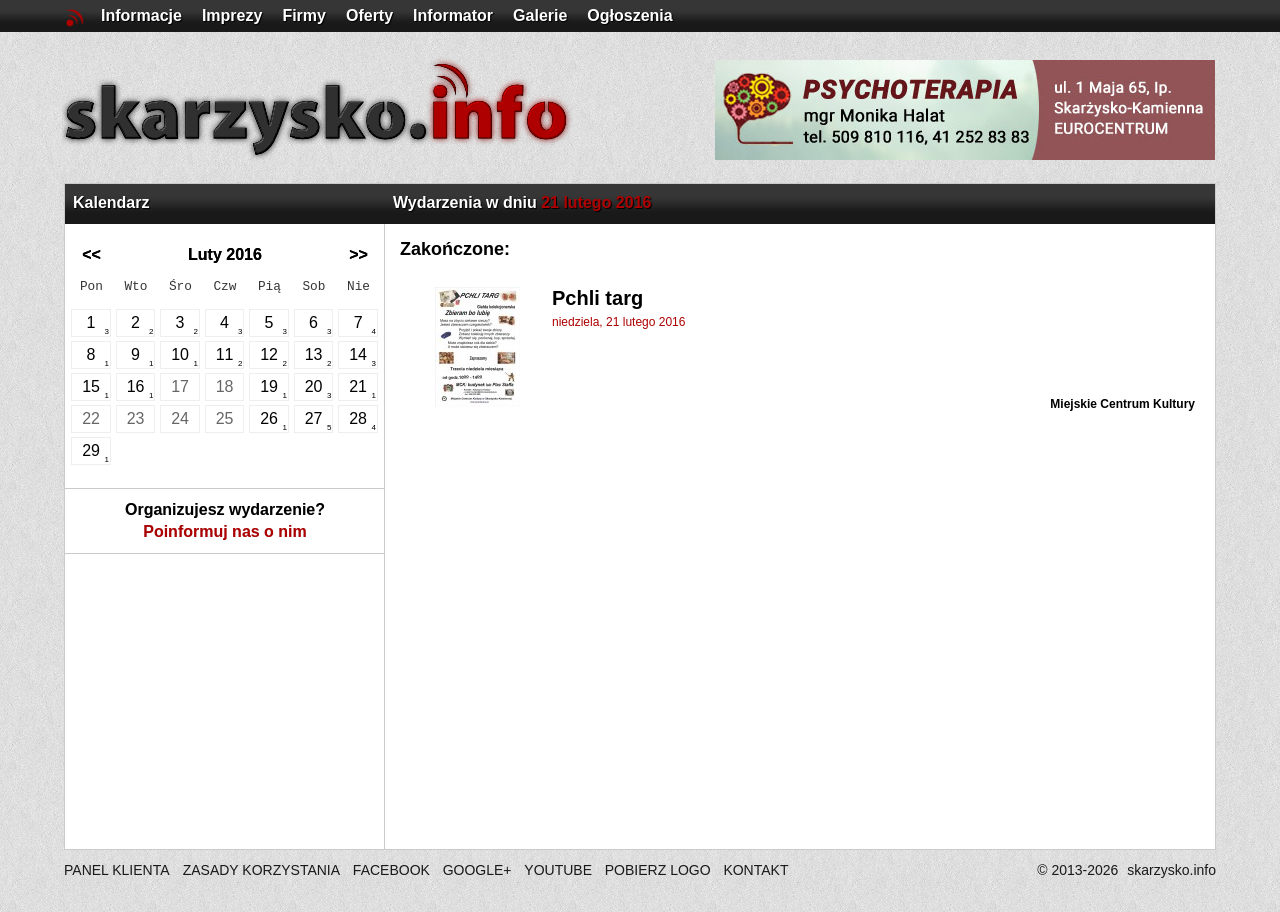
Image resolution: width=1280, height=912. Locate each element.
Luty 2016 (225, 254)
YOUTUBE (558, 870)
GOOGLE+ (477, 870)
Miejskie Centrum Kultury (1122, 404)
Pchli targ (597, 298)
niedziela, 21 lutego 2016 (618, 322)
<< (91, 254)
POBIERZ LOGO (658, 870)
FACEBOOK (391, 870)
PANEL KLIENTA (118, 870)
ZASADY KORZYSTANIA (261, 870)
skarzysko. (1171, 870)
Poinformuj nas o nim (225, 531)
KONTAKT (755, 870)
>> (358, 254)
